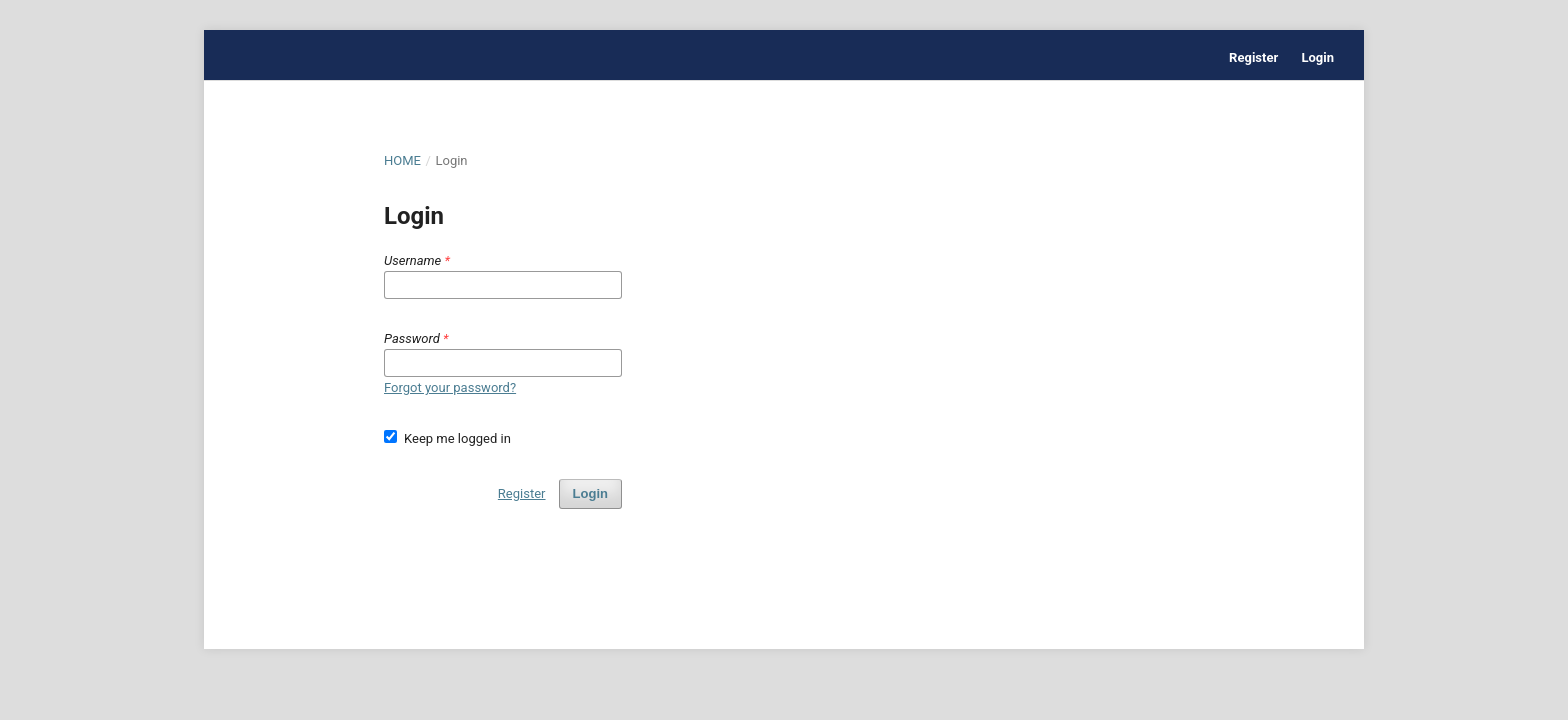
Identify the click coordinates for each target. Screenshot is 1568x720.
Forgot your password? (450, 387)
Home (402, 160)
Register (1253, 57)
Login (1317, 57)
